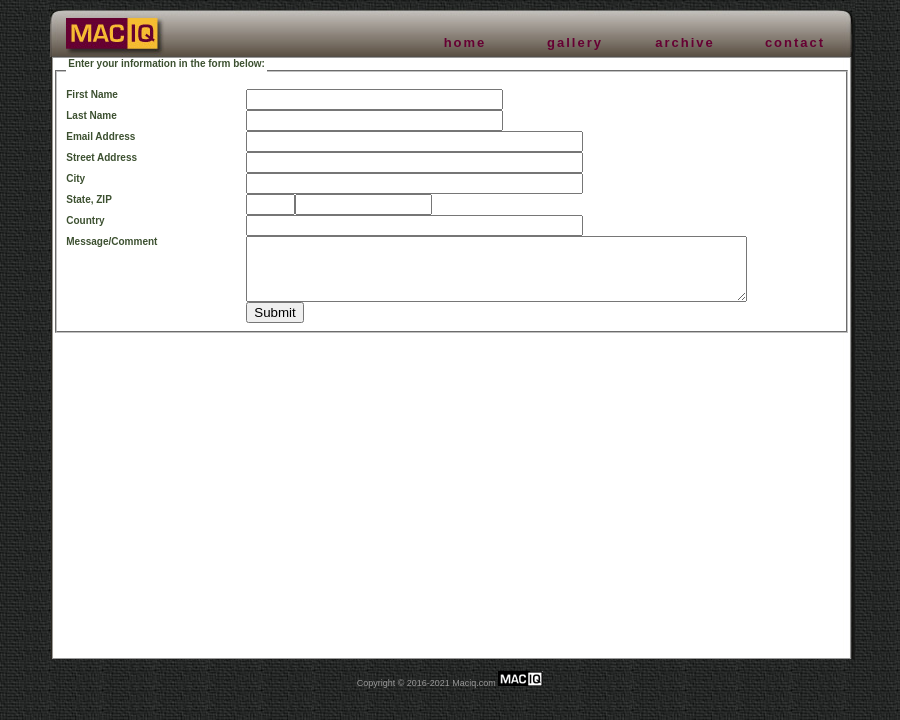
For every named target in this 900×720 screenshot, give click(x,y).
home (465, 42)
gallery (575, 42)
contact (795, 42)
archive (685, 42)
